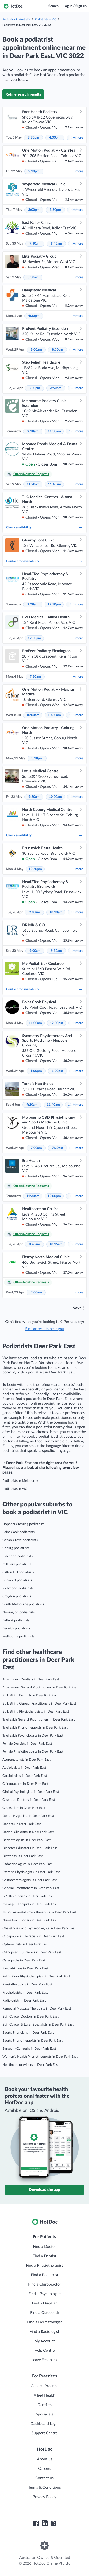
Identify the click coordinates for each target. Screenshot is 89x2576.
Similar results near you (44, 1329)
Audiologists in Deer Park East (24, 1767)
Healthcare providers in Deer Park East (30, 2064)
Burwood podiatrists (17, 1580)
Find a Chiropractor (44, 2284)
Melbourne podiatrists (18, 1636)
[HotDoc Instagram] (53, 2523)
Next (76, 1308)
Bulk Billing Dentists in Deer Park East (30, 1695)
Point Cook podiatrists (18, 1532)
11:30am (54, 431)
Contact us (44, 2478)
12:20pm (35, 869)
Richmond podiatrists (17, 1588)
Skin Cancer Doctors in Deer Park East (30, 2016)
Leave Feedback (44, 2360)
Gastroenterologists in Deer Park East (29, 1880)
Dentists (44, 2405)
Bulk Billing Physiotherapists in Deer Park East (35, 1711)
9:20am (32, 604)
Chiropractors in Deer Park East (25, 1783)
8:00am (36, 349)
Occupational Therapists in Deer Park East (33, 1936)
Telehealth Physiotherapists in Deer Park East (35, 1727)
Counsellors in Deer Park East (23, 1808)
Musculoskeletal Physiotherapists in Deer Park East (39, 1912)
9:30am (35, 243)
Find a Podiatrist (44, 2275)
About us (44, 2459)
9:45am (56, 243)
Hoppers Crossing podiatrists (23, 1524)
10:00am (32, 715)
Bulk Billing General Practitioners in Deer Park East (39, 1703)
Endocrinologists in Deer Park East (27, 1864)
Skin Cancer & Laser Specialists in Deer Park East (38, 2024)
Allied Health (44, 2395)
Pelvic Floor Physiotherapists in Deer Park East (36, 1976)
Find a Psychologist (44, 2294)
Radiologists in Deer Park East (24, 2000)
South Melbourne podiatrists (23, 1604)
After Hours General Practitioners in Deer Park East (40, 1687)
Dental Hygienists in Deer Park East (28, 1816)
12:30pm (34, 638)
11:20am (33, 484)
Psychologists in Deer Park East (25, 1992)
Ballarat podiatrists (15, 1620)
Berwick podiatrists (16, 1628)
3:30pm (33, 137)
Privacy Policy (44, 2497)
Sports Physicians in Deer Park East (28, 2032)
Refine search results (23, 94)
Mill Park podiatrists (16, 1564)
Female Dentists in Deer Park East (27, 1743)
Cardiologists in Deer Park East (24, 1775)
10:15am (55, 1244)
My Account (44, 2341)
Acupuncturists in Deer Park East (26, 1759)
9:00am (34, 912)
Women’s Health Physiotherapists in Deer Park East (40, 2056)
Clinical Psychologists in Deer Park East (30, 1792)
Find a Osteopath (44, 2313)
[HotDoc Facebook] (36, 2523)
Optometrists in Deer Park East (25, 1944)
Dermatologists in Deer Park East (26, 1840)
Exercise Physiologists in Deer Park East (31, 1872)
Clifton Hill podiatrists (18, 1572)
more (78, 137)
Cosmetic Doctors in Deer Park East (28, 1800)
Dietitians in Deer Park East (22, 1856)
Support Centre (44, 2433)
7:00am (36, 1148)
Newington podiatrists (18, 1612)
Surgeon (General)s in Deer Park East (29, 2048)
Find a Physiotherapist (44, 2265)
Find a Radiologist (44, 2332)
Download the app (44, 2190)
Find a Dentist (44, 2256)
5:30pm (34, 171)
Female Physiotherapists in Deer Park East (32, 1751)
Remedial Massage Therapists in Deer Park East (36, 2008)
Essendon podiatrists (17, 1556)
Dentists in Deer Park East (21, 1824)
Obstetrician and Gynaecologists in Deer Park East (38, 1928)
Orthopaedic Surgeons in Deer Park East (31, 1952)
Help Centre (44, 2350)
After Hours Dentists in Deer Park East (30, 1679)
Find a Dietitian (44, 2303)
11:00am (35, 1023)
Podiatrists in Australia (16, 19)
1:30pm (57, 1071)
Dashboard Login (45, 2424)
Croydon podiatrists (16, 1596)
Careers (44, 2468)
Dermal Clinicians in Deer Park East (28, 1832)
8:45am (34, 1244)
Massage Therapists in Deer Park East (29, 1904)
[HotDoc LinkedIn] (44, 2523)
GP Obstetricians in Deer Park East (27, 1896)
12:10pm (54, 604)
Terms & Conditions (44, 2487)
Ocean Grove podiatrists (20, 1540)
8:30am (33, 277)
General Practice (44, 2386)
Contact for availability (44, 561)
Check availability (44, 527)
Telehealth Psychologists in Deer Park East (32, 1735)
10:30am (54, 715)
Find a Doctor (44, 2247)
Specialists (44, 2414)
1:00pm (36, 1071)
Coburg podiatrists (15, 1548)
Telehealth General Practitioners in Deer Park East (38, 1719)
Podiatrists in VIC (45, 19)
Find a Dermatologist (44, 2322)
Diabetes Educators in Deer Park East (29, 1848)
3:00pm (34, 210)
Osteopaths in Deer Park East (23, 1960)
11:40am (54, 484)
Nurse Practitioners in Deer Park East (29, 1920)
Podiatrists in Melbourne (20, 1481)
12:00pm (54, 1196)
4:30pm (55, 137)
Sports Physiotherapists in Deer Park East (32, 2040)
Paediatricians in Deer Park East (25, 1968)
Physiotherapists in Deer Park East (27, 1984)
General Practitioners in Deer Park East (30, 1888)
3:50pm (55, 388)
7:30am (35, 676)
